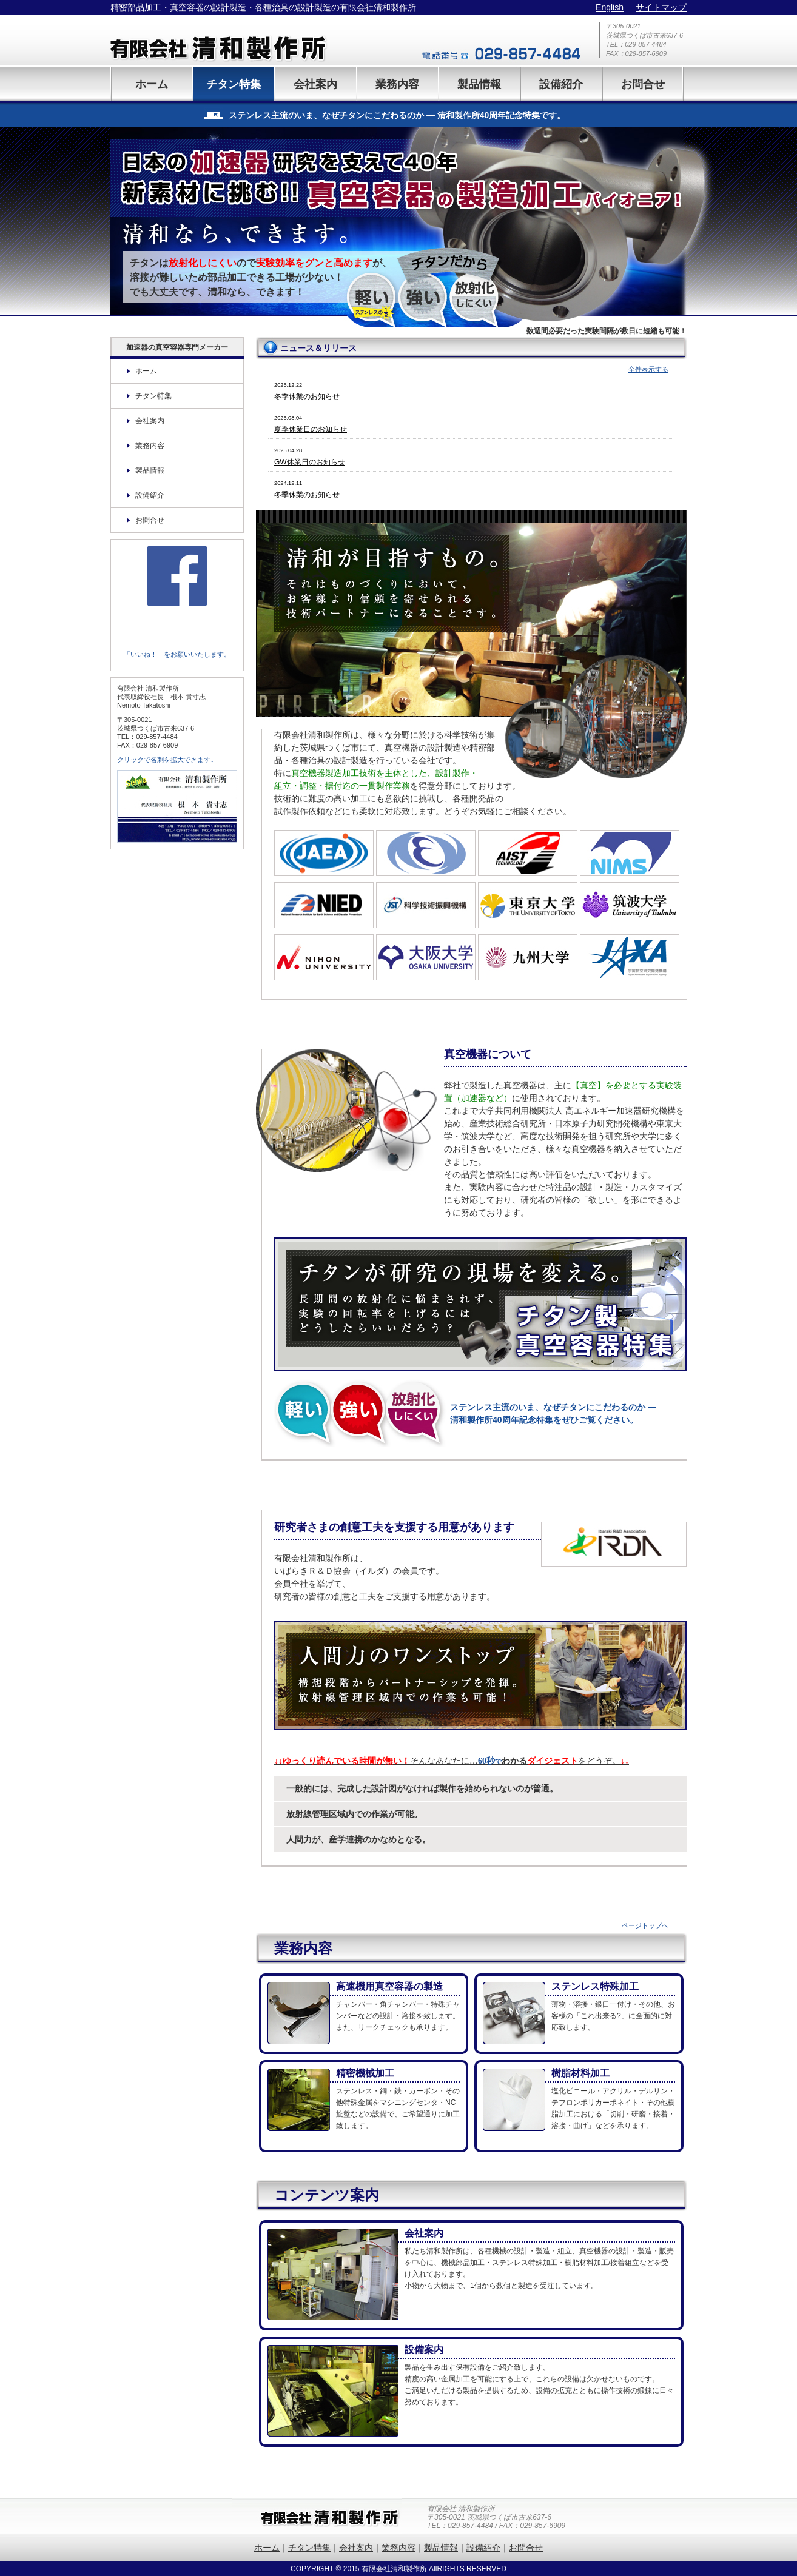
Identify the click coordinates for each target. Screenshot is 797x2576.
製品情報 (479, 84)
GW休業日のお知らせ (309, 462)
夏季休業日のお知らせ (310, 429)
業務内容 (397, 84)
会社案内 (315, 84)
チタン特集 (233, 84)
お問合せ (643, 84)
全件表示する (648, 369)
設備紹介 (561, 84)
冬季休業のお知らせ (307, 396)
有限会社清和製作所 (243, 40)
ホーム (151, 84)
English (610, 7)
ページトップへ (645, 1925)
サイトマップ (661, 7)
